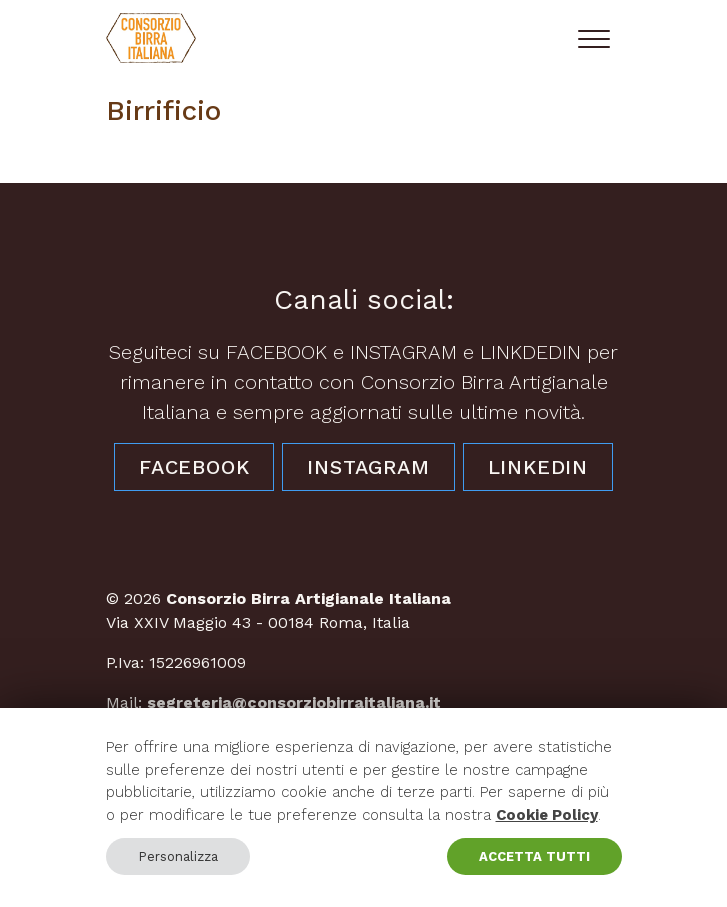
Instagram (368, 467)
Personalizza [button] (178, 856)
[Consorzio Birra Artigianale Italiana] (151, 38)
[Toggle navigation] (594, 37)
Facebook (194, 467)
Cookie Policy (547, 815)
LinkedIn (538, 467)
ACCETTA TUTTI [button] (534, 856)
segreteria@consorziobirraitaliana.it (294, 702)
